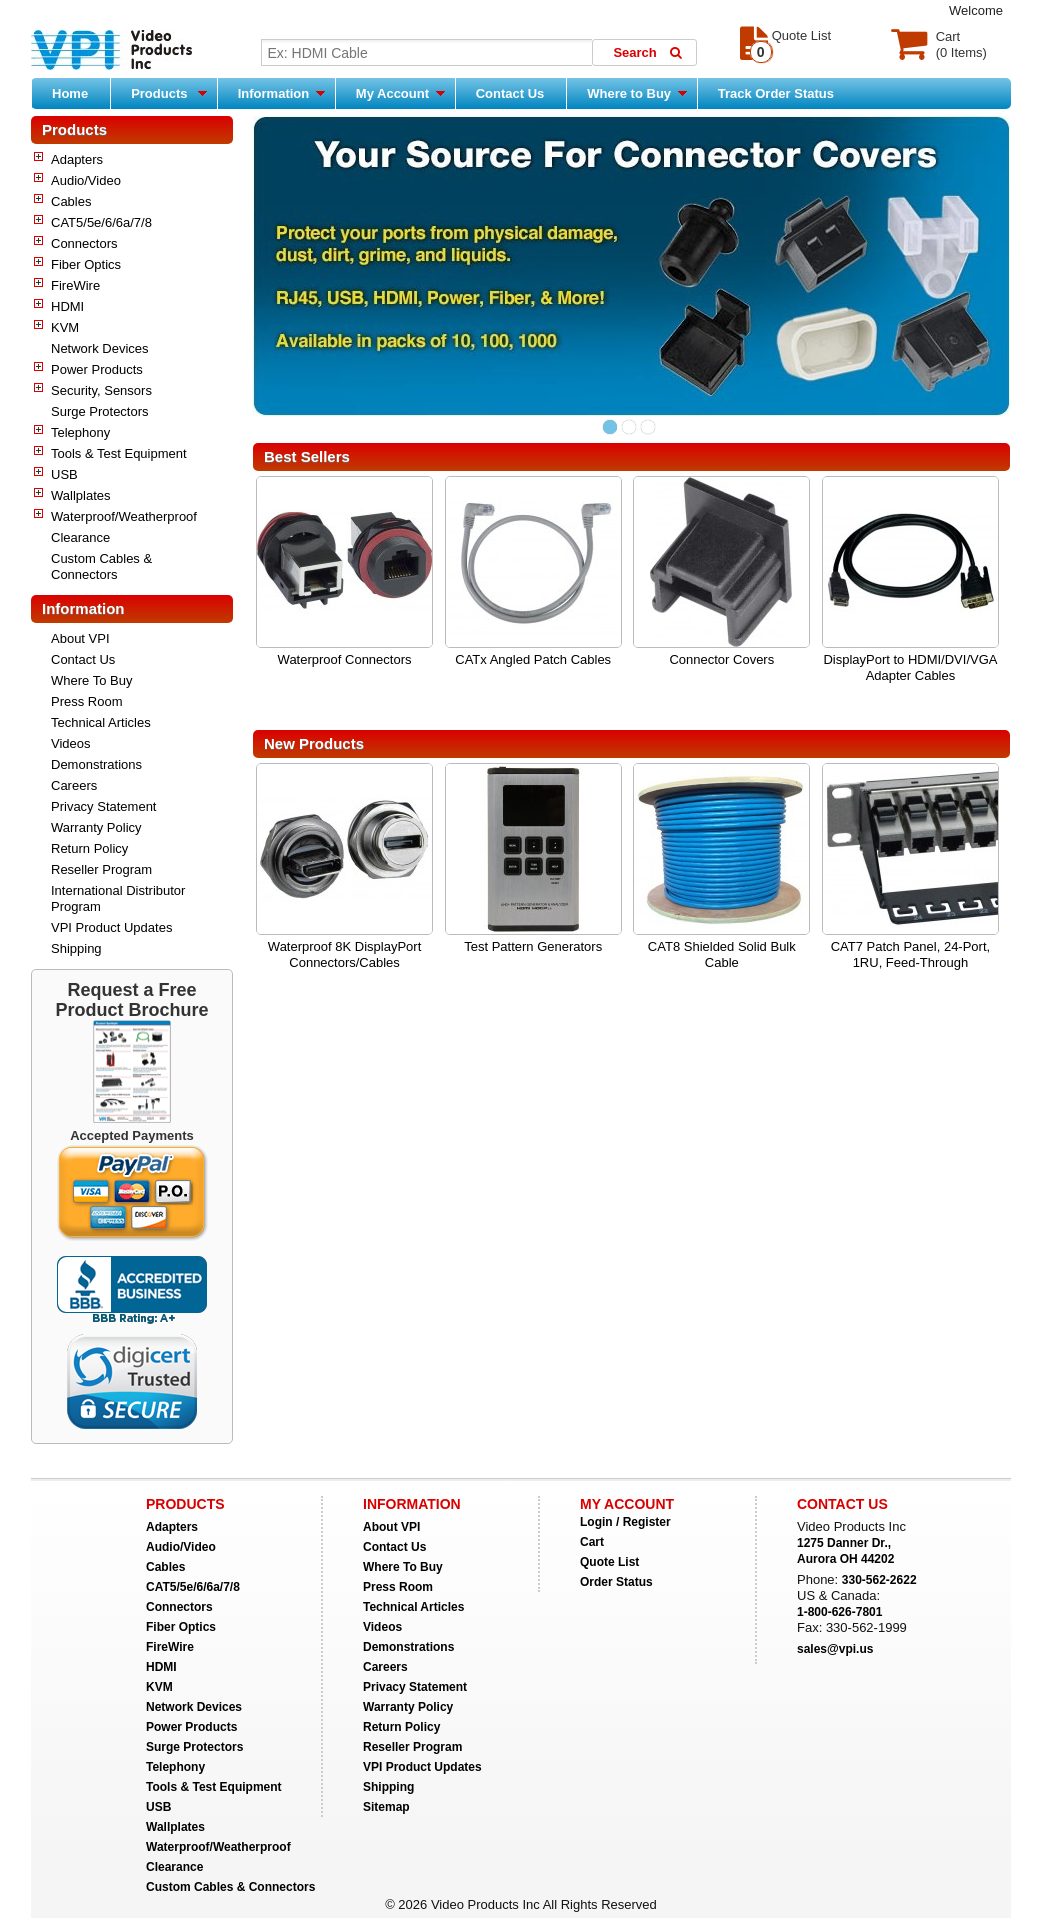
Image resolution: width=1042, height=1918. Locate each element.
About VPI (80, 638)
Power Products (97, 369)
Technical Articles (101, 722)
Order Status (616, 1582)
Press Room (87, 701)
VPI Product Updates (111, 927)
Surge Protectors (100, 411)
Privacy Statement (104, 806)
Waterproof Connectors (345, 659)
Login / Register (625, 1522)
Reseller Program (101, 869)
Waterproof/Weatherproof (124, 516)
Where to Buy (636, 93)
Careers (74, 785)
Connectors (84, 243)
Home (70, 93)
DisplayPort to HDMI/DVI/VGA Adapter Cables (910, 667)
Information (281, 93)
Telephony (80, 432)
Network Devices (100, 348)
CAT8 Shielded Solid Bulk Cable (722, 954)
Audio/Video (86, 180)
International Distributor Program (118, 898)
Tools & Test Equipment (119, 453)
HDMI (67, 306)
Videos (71, 743)
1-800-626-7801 (839, 1612)
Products (169, 93)
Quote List (609, 1562)
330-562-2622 (879, 1580)
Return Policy (89, 848)
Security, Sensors (101, 390)
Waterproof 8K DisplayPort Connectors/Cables (344, 954)
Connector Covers (721, 659)
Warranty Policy (96, 827)
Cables (71, 201)
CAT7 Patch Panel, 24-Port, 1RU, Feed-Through (910, 954)
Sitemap (386, 1807)
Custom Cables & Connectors (101, 566)
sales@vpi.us (835, 1649)
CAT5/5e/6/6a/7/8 (101, 222)
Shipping (76, 948)
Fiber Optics (86, 264)
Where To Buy (91, 680)
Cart (592, 1542)
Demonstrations (96, 764)
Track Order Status (776, 93)
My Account (400, 93)
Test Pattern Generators (533, 946)
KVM (65, 327)
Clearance (80, 537)
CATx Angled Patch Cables (533, 659)
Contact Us (510, 93)
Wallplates (80, 495)
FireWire (75, 285)
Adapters (77, 159)
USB (64, 474)
